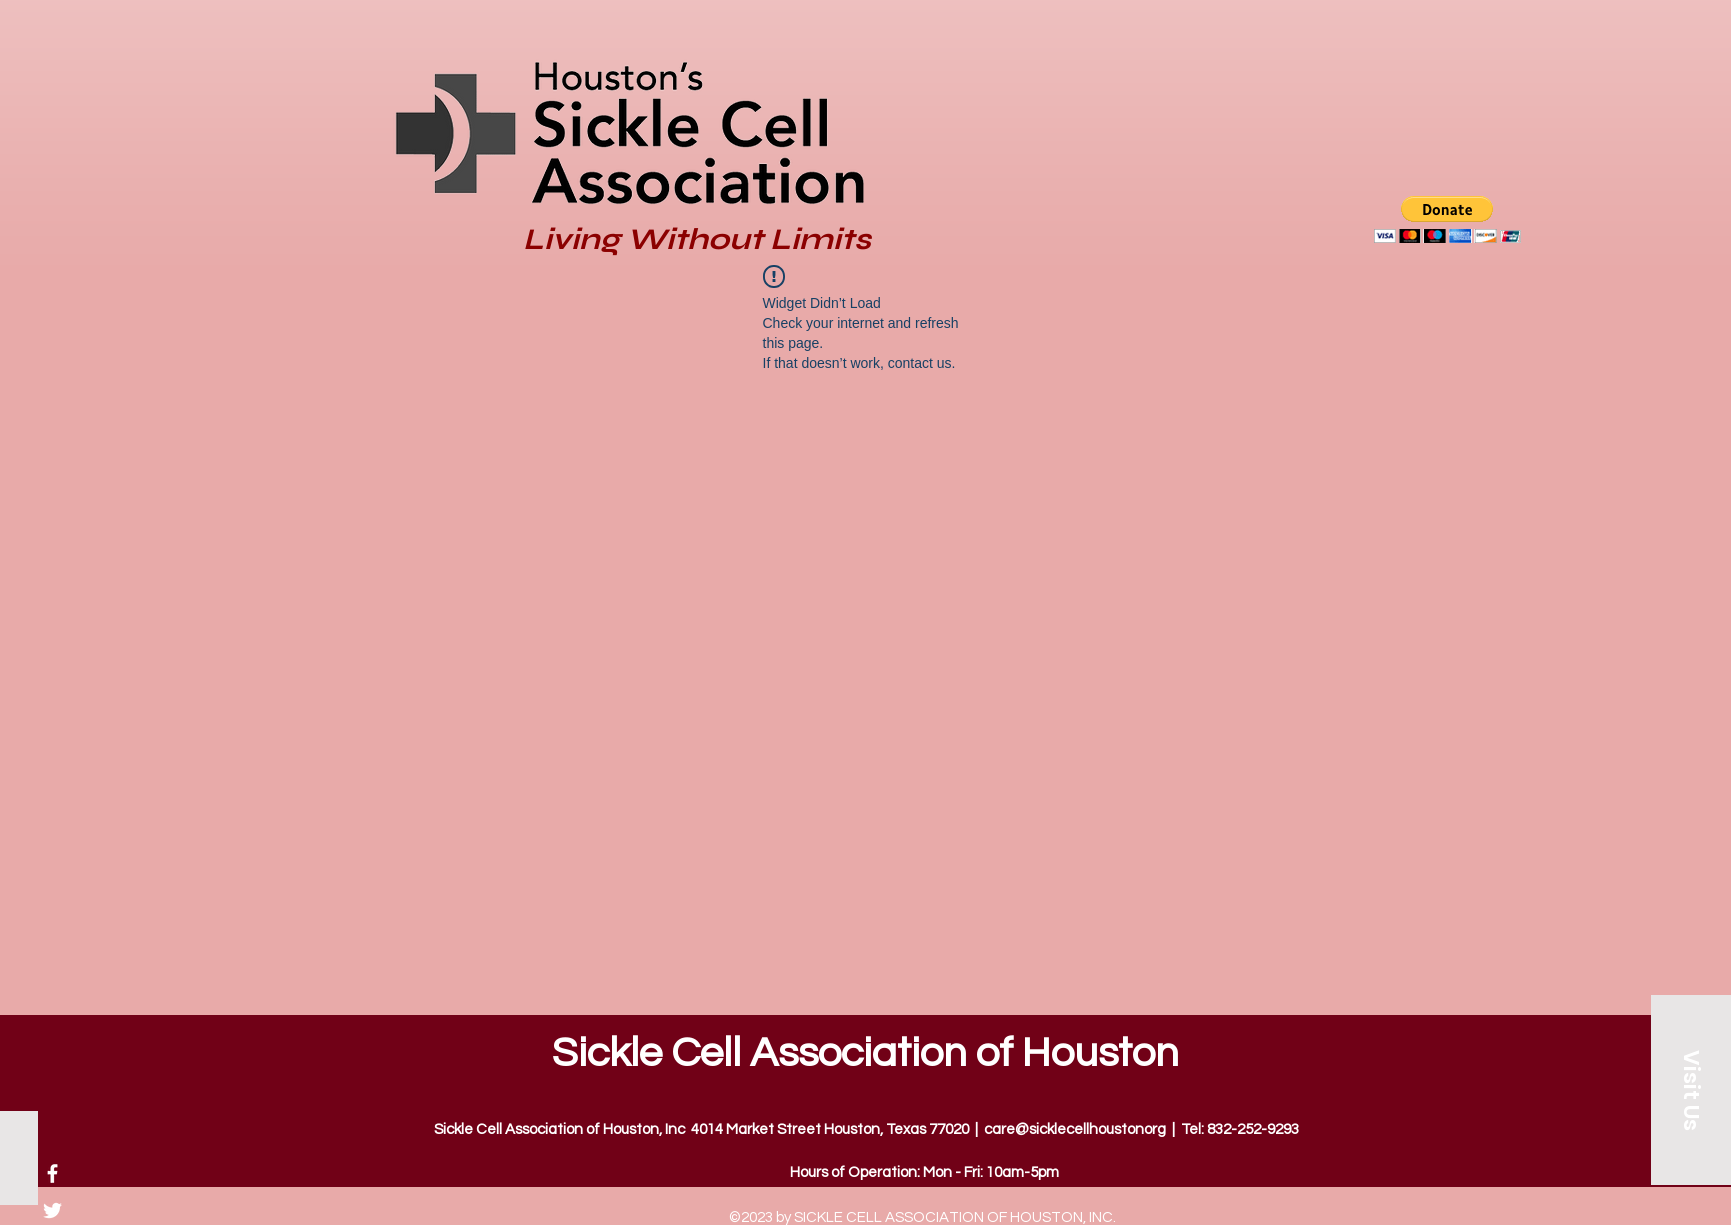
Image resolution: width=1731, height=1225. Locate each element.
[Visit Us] (1691, 1090)
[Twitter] (52, 1210)
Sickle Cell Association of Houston (865, 1053)
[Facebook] (52, 1173)
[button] (1447, 219)
